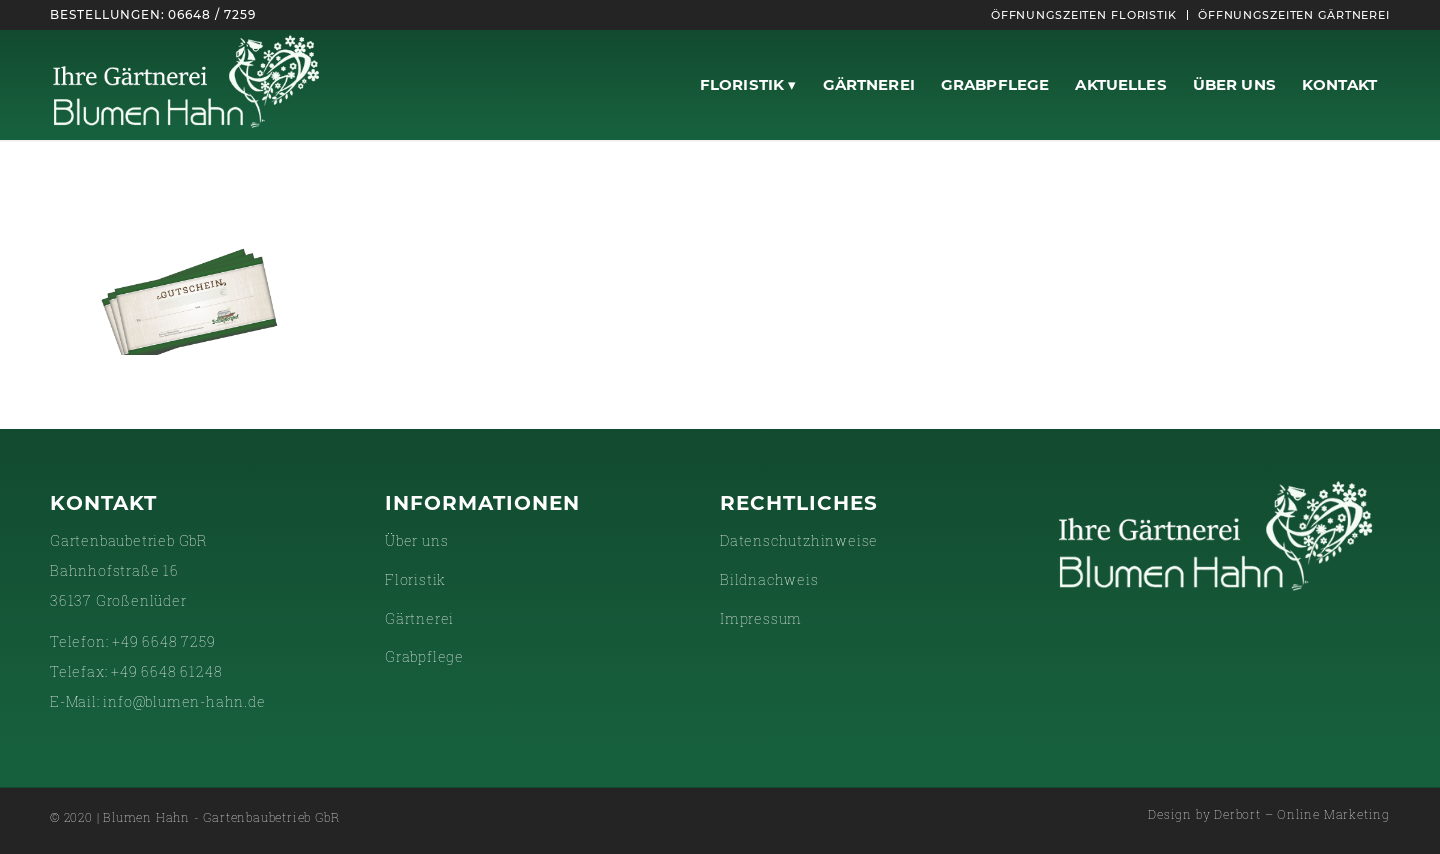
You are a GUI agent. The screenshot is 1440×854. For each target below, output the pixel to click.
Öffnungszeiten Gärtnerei (1294, 15)
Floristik (415, 579)
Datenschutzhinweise (799, 540)
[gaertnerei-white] (186, 85)
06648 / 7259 (212, 14)
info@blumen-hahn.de (184, 701)
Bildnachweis (769, 579)
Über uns (416, 540)
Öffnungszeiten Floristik (1084, 15)
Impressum (761, 618)
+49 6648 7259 (163, 641)
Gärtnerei (419, 618)
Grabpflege (424, 656)
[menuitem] (1084, 15)
